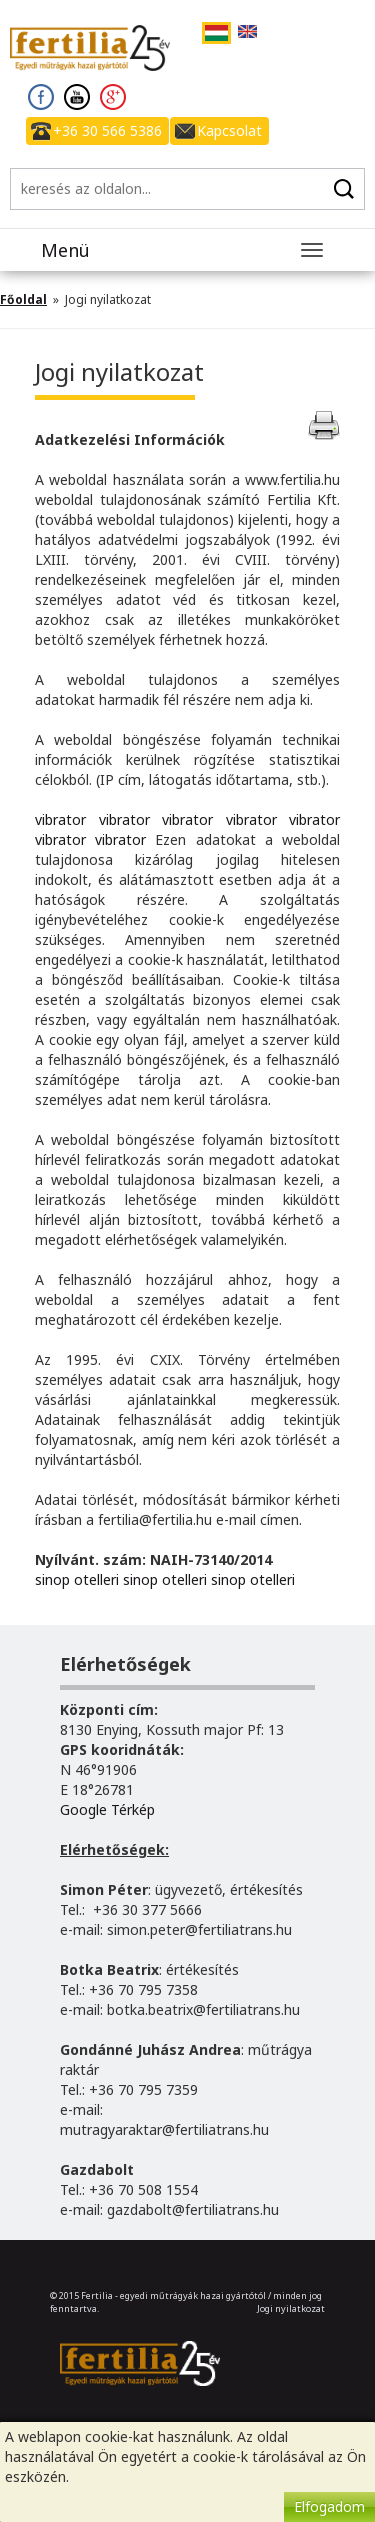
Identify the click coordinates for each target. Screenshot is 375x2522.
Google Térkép (107, 1809)
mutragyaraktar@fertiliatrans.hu (164, 2129)
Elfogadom (329, 2506)
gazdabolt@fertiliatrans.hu (193, 2209)
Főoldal (23, 299)
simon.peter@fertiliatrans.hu (199, 1929)
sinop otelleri (77, 1579)
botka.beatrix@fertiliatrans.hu (203, 2009)
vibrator (60, 819)
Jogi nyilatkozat (291, 2308)
